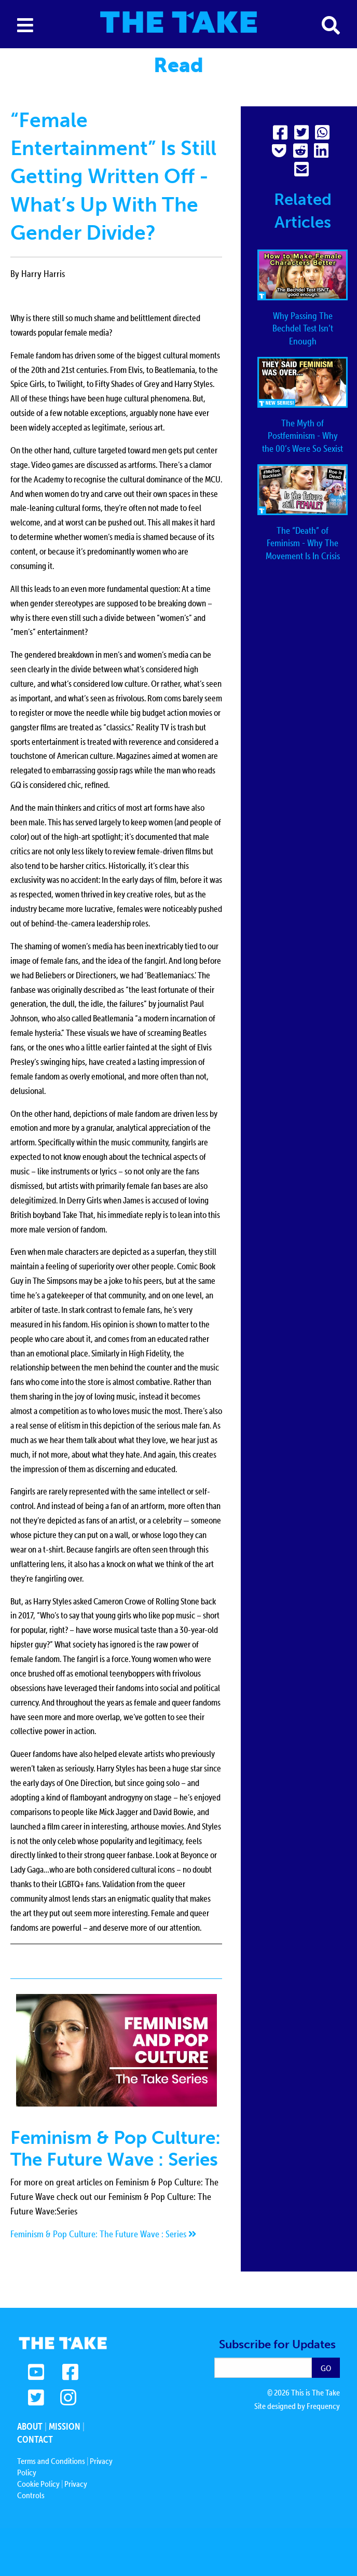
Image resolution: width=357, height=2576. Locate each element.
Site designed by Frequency (297, 2406)
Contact (35, 2438)
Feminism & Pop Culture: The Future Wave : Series (103, 2233)
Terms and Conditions (51, 2461)
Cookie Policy (38, 2483)
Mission (64, 2426)
